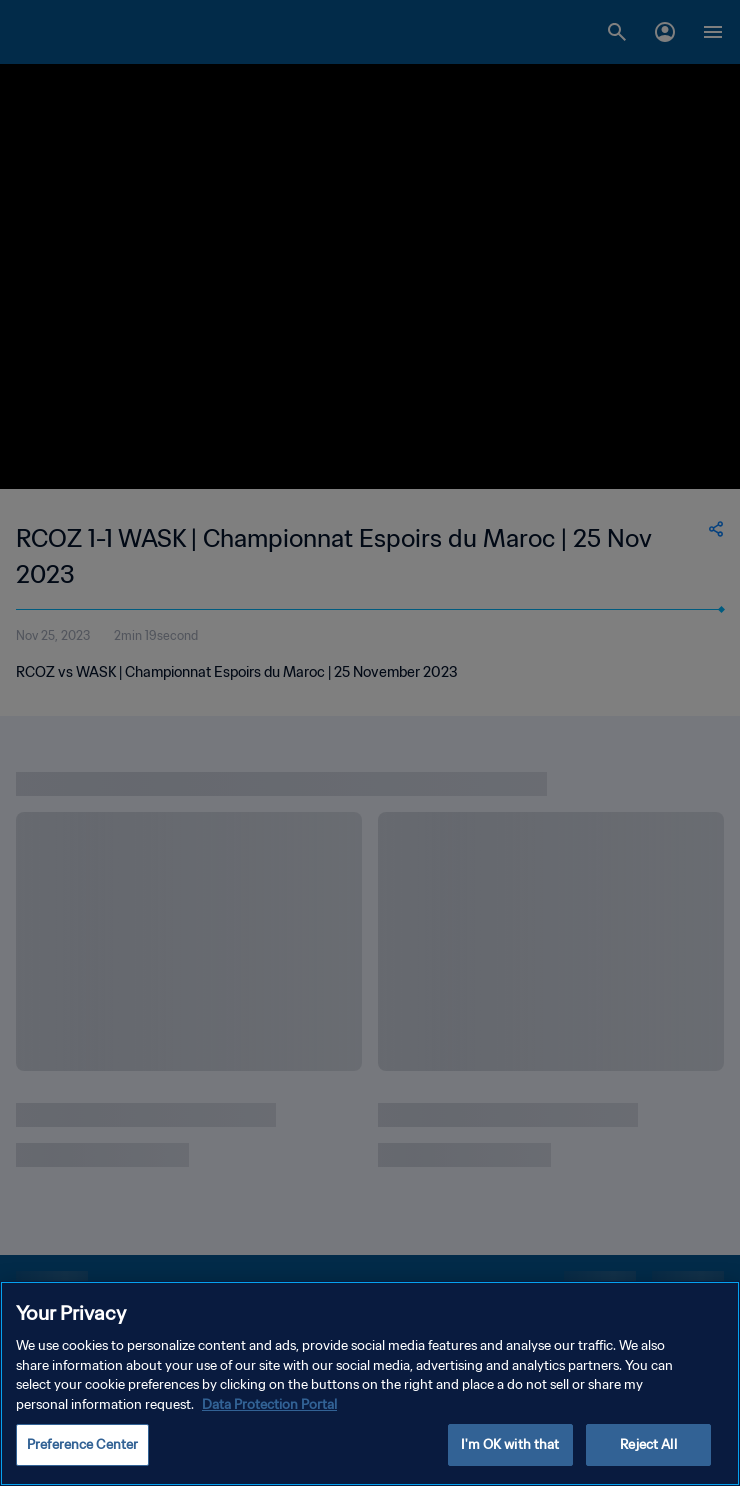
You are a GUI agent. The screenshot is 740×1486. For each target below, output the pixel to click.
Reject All (648, 1444)
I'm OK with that (510, 1444)
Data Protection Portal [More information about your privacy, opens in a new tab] (269, 1404)
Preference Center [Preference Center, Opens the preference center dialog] (82, 1444)
